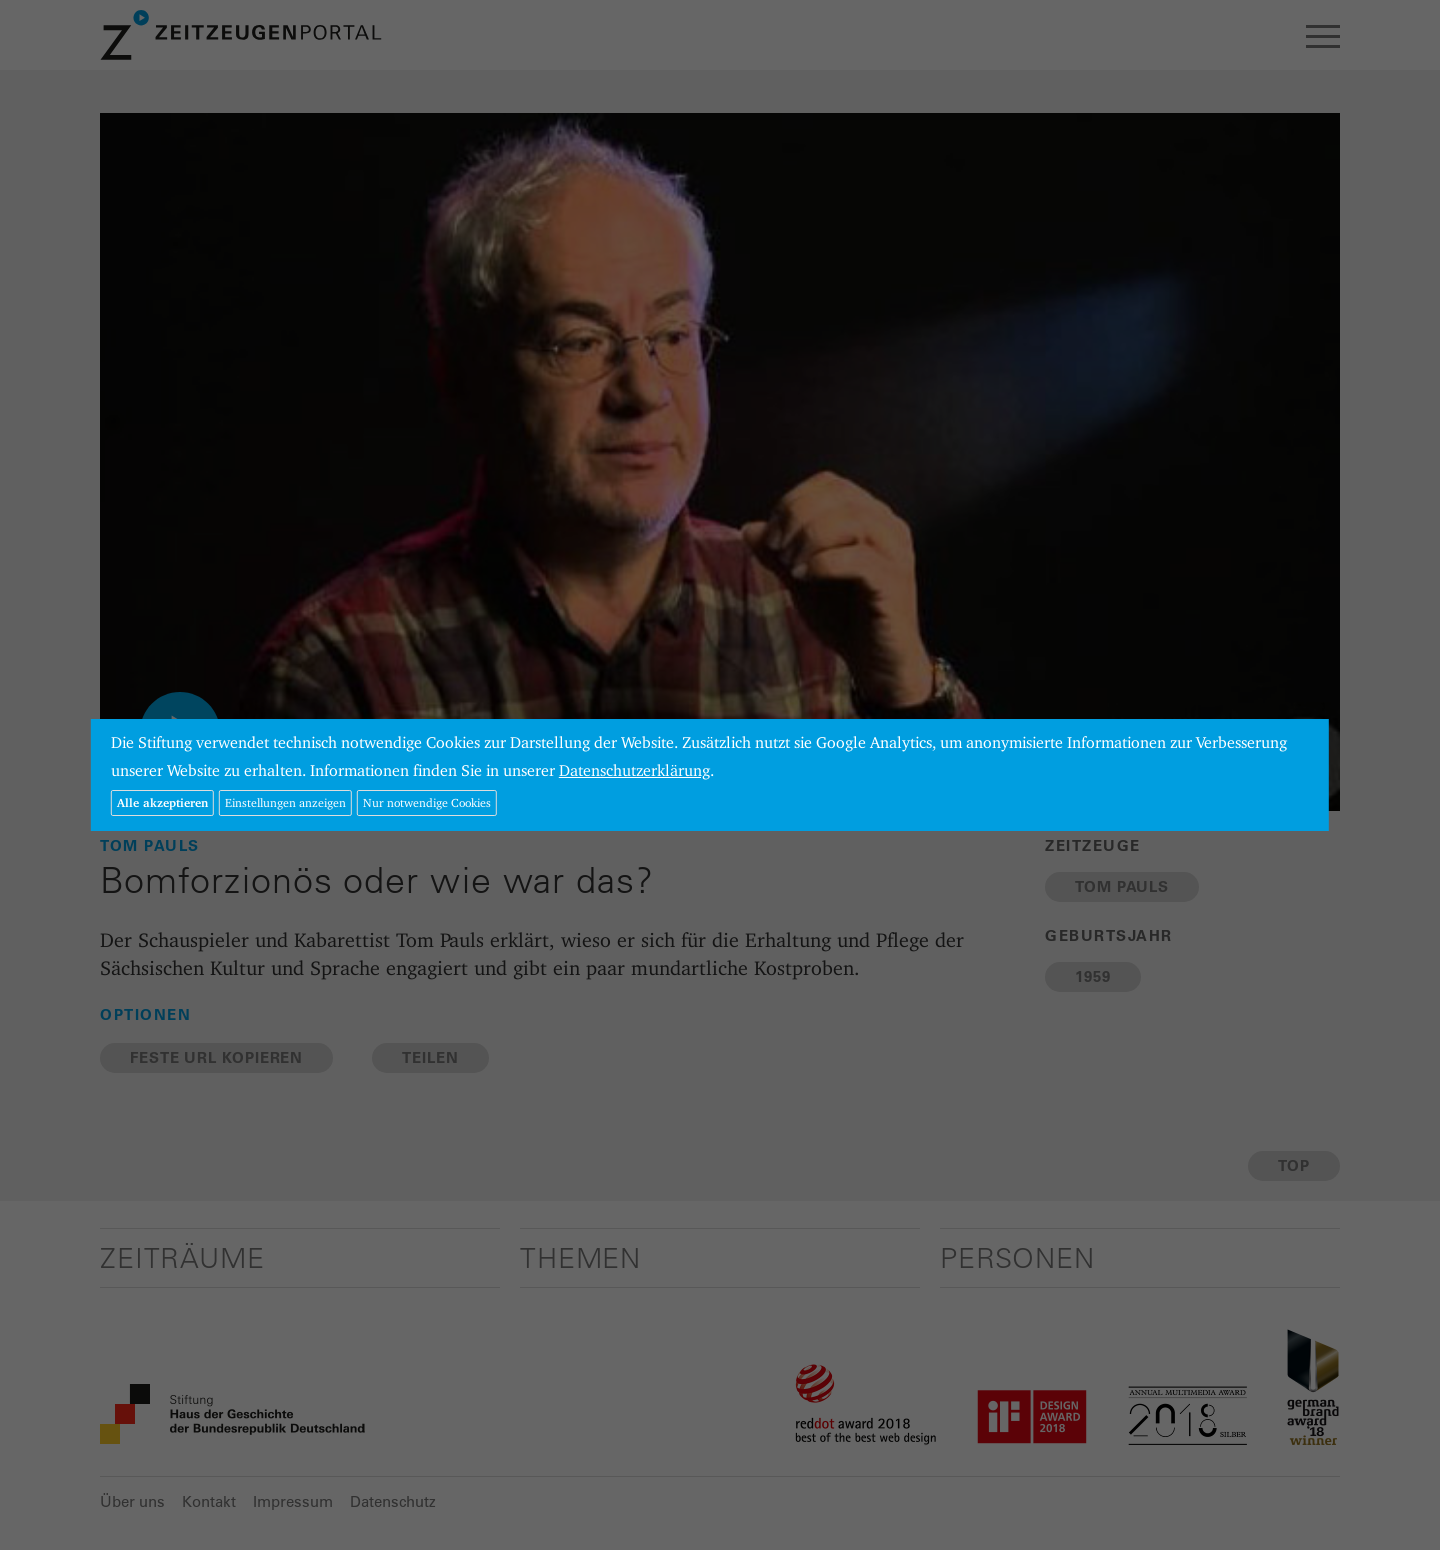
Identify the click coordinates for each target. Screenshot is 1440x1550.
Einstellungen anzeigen (285, 802)
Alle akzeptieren (162, 802)
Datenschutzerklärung (634, 770)
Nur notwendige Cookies (427, 802)
